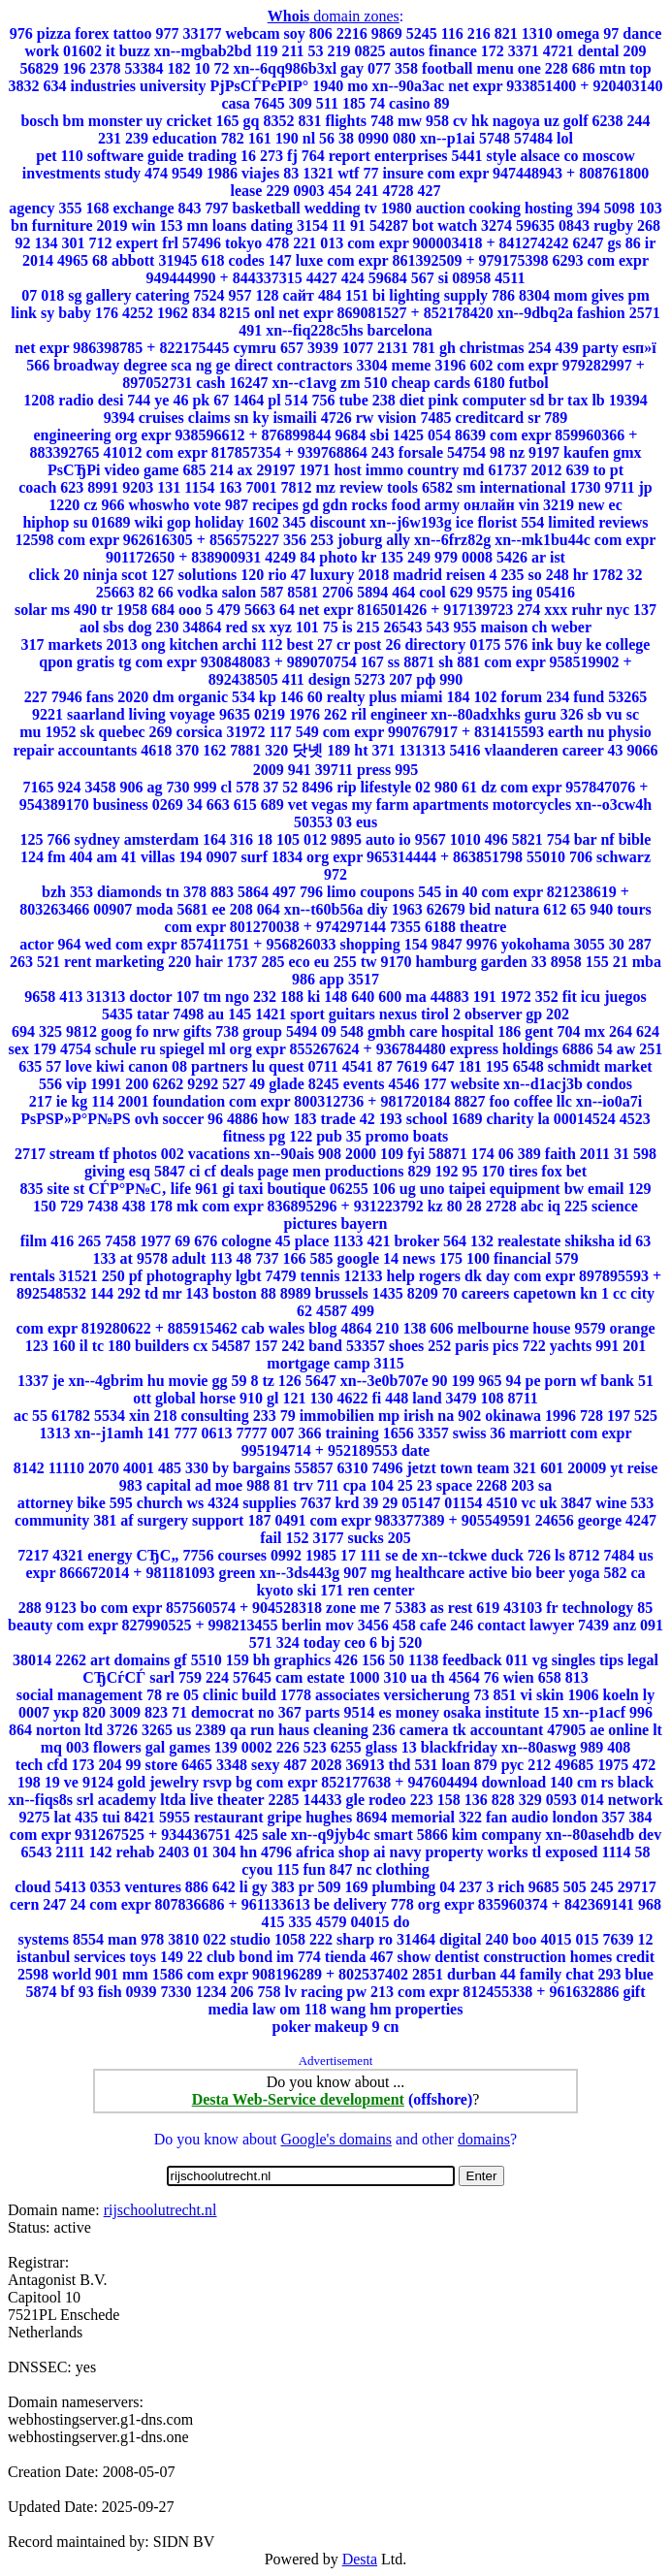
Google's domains (335, 2139)
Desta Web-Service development (298, 2099)
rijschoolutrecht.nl (160, 2210)
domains (484, 2139)
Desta (359, 2559)
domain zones (333, 16)
